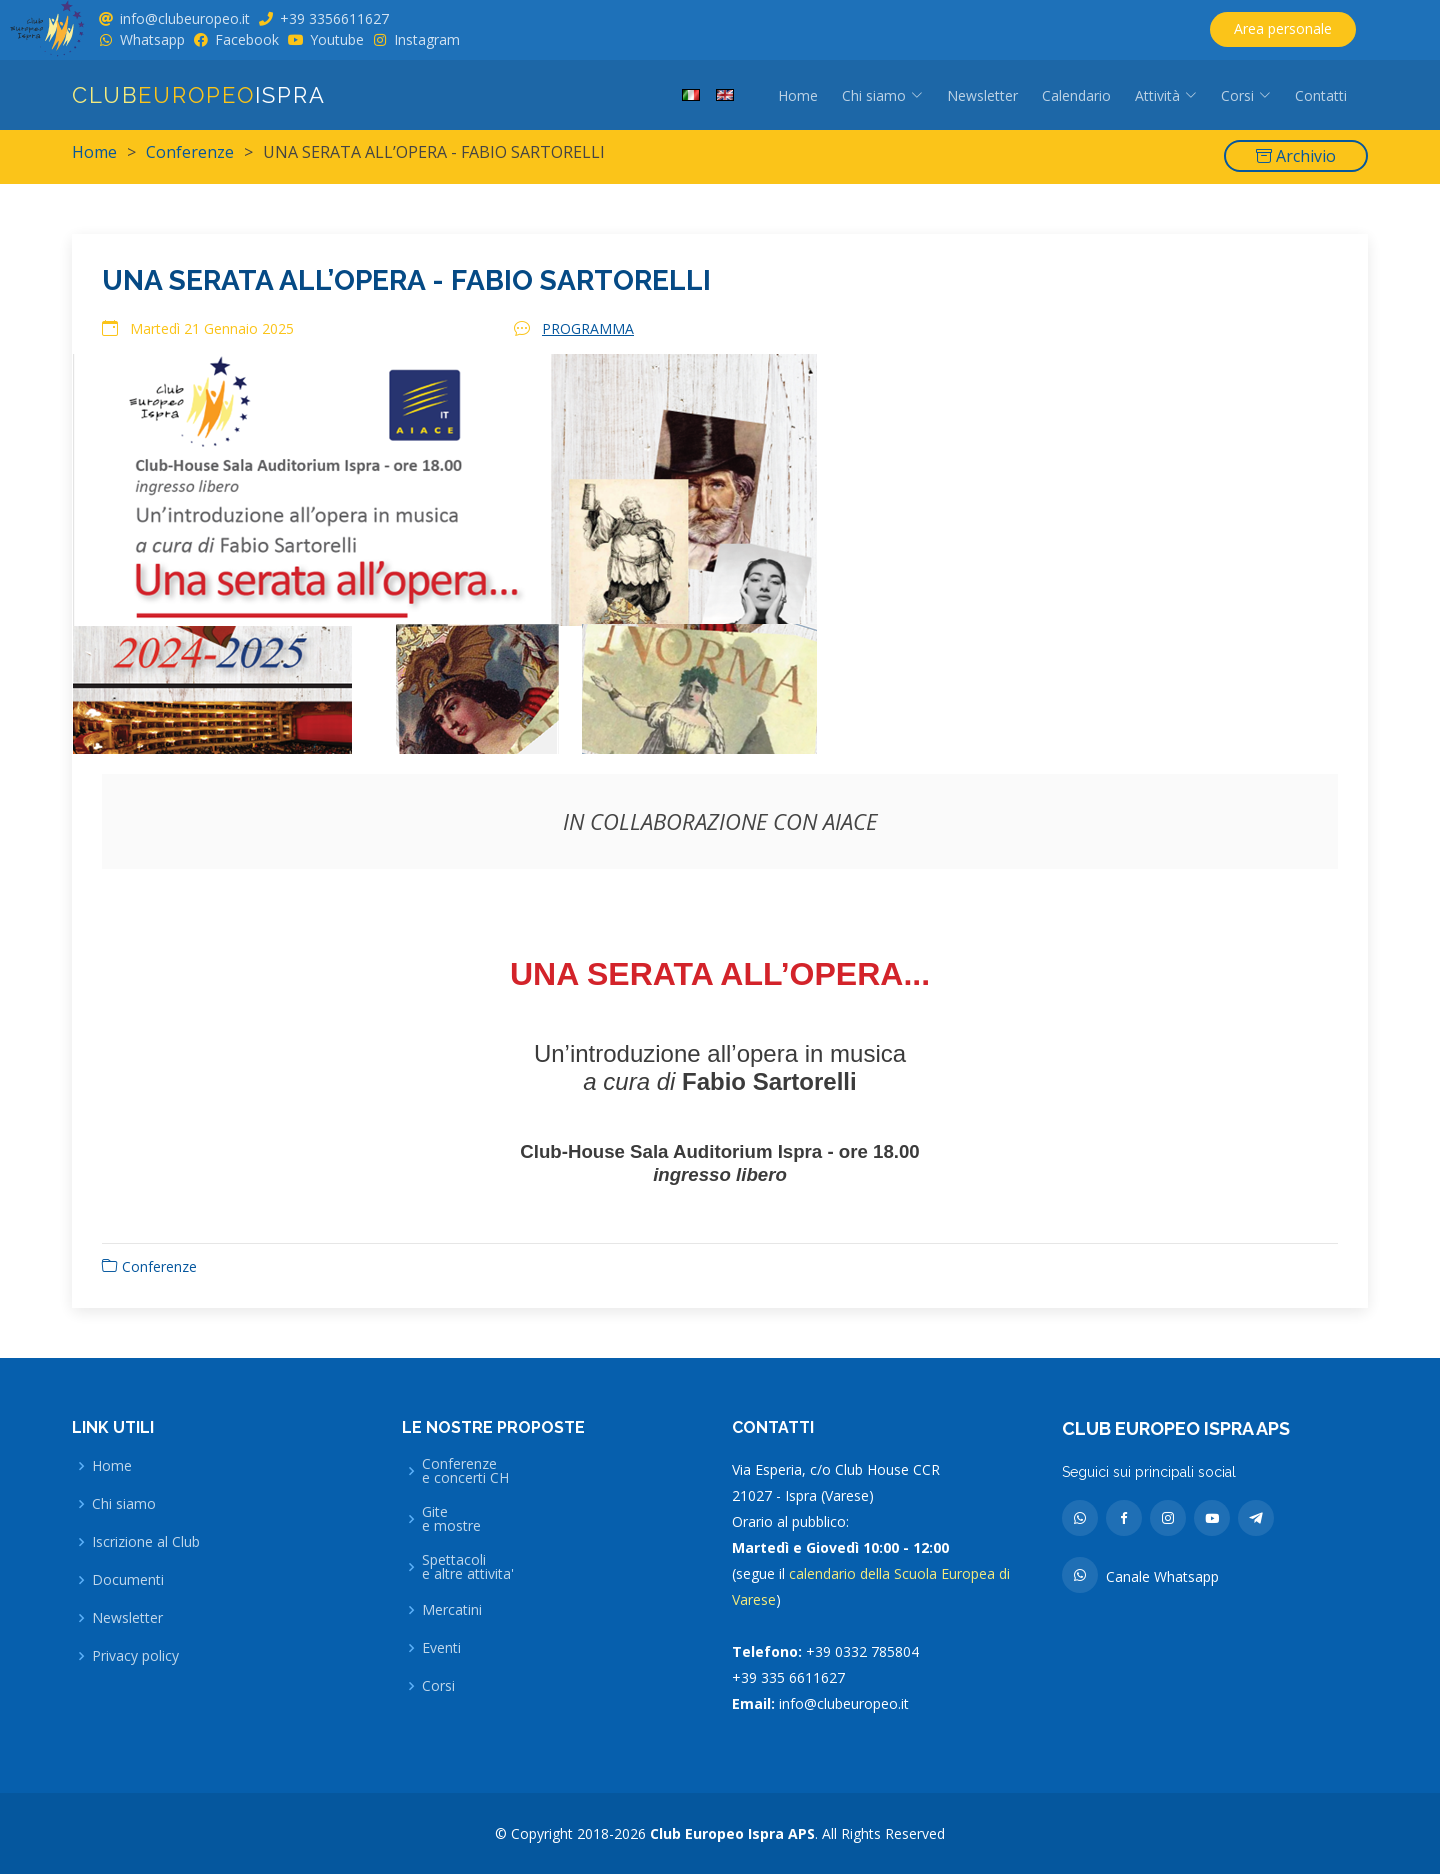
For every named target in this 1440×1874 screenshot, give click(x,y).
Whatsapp (152, 39)
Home (798, 95)
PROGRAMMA (588, 340)
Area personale (1283, 28)
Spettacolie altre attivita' (468, 1567)
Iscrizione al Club (146, 1542)
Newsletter (982, 95)
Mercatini (452, 1610)
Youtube (337, 39)
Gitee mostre (451, 1519)
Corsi (438, 1686)
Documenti (128, 1580)
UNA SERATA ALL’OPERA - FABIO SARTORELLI (406, 291)
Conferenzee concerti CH (465, 1471)
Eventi (441, 1648)
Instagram (427, 39)
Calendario (1076, 95)
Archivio (1296, 156)
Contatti (1321, 95)
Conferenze (190, 152)
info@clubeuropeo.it (185, 18)
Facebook (247, 39)
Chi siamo (124, 1504)
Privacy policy (135, 1656)
